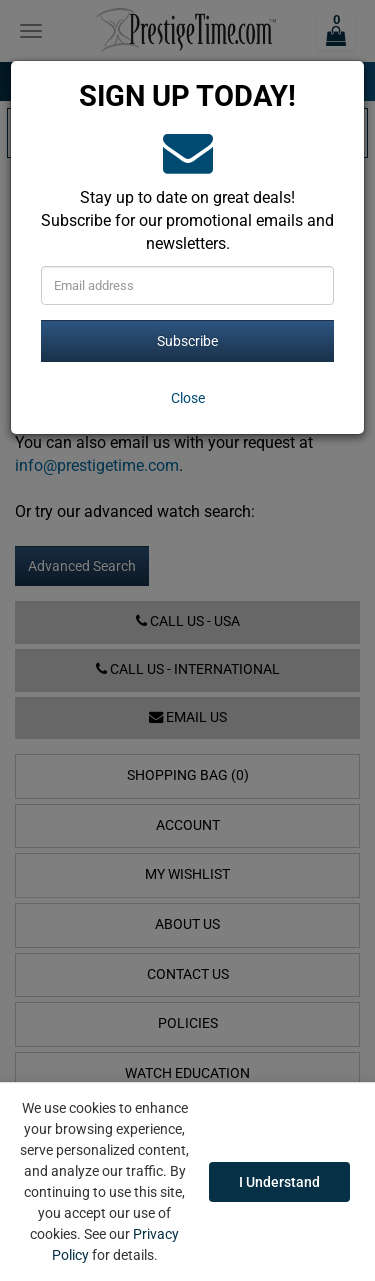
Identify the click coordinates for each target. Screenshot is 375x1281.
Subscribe (187, 341)
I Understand (279, 1182)
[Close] (187, 398)
